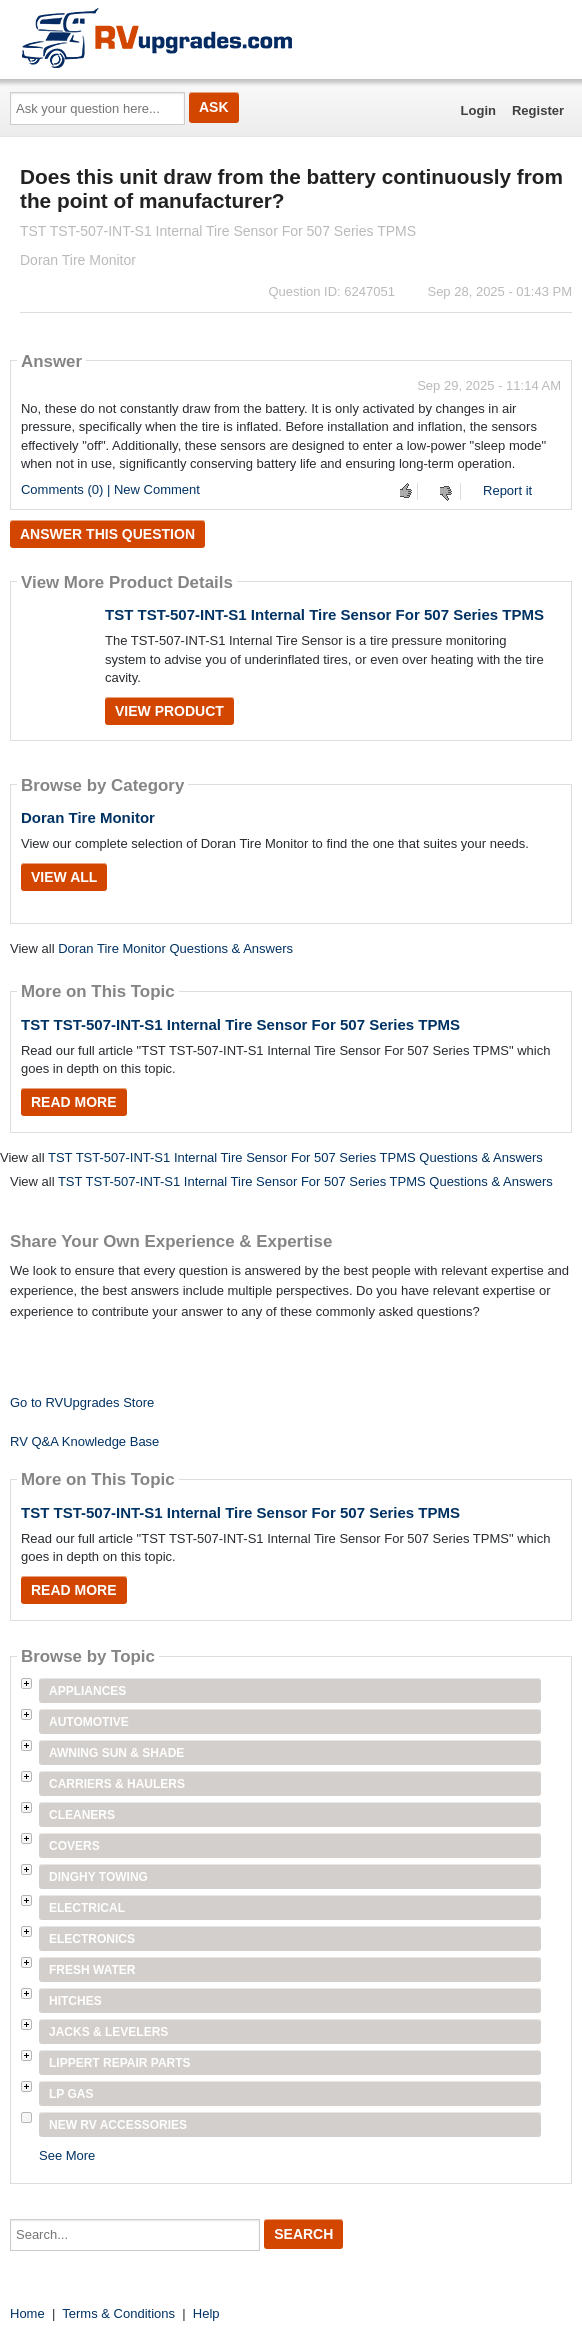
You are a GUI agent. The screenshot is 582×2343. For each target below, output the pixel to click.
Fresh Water (92, 1970)
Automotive (89, 1722)
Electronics (92, 1939)
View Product (169, 711)
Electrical (87, 1908)
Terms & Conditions (118, 2313)
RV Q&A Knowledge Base (84, 1441)
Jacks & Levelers (108, 2032)
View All (64, 877)
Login (478, 110)
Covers (74, 1846)
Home (27, 2313)
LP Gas (71, 2094)
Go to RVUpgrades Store (82, 1402)
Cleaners (82, 1815)
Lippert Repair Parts (120, 2063)
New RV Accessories (118, 2125)
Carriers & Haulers (117, 1784)
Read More (74, 1102)
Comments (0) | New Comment (110, 489)
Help (206, 2313)
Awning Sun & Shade (116, 1753)
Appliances (87, 1691)
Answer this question (107, 534)
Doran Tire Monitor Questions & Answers (175, 948)
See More (67, 2155)
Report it (507, 490)
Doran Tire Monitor (88, 817)
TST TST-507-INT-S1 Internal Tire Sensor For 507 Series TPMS (324, 614)
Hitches (75, 2001)
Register (538, 110)
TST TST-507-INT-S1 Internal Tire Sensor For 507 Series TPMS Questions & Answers (295, 1157)
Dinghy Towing (98, 1877)
